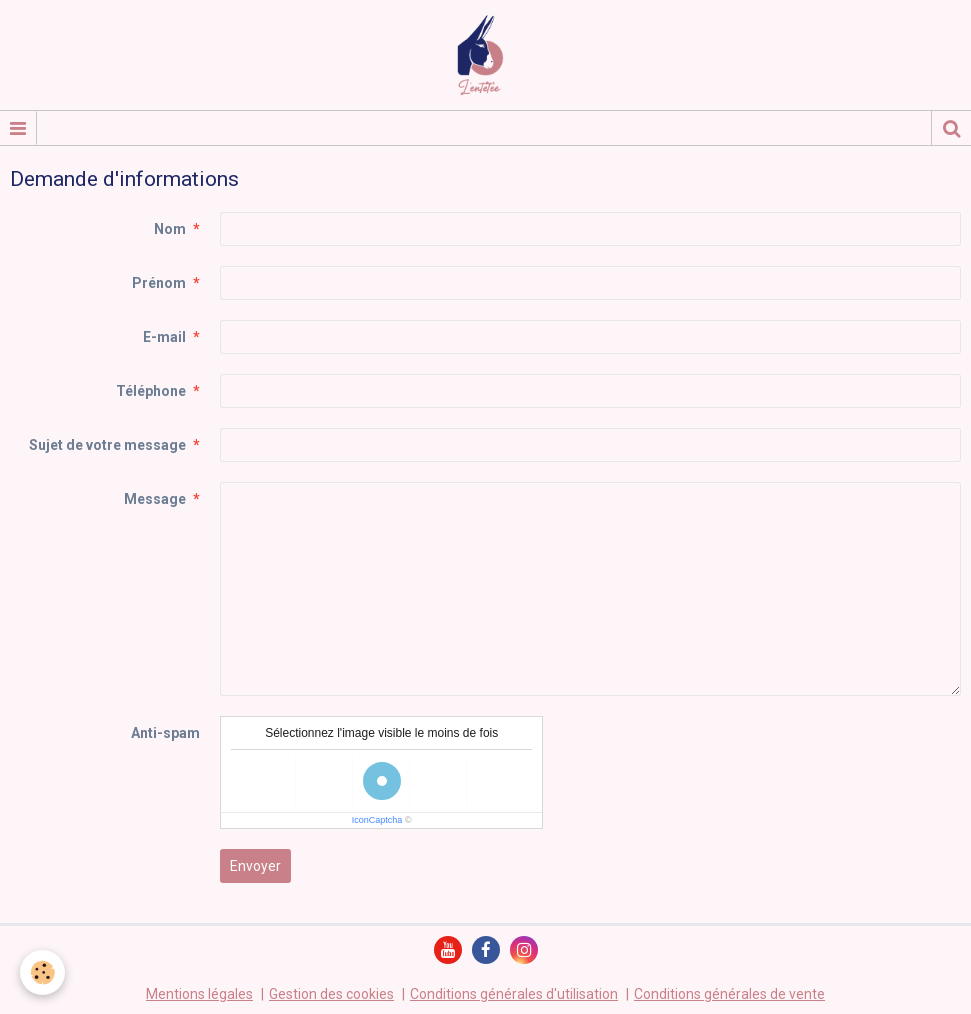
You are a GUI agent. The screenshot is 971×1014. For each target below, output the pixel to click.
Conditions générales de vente (729, 994)
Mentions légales (199, 994)
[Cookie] (42, 972)
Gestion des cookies (331, 994)
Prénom (159, 283)
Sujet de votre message (107, 445)
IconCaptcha (377, 820)
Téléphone (151, 391)
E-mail (164, 337)
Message (155, 499)
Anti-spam (165, 733)
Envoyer (255, 866)
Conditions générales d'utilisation (514, 994)
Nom (170, 229)
